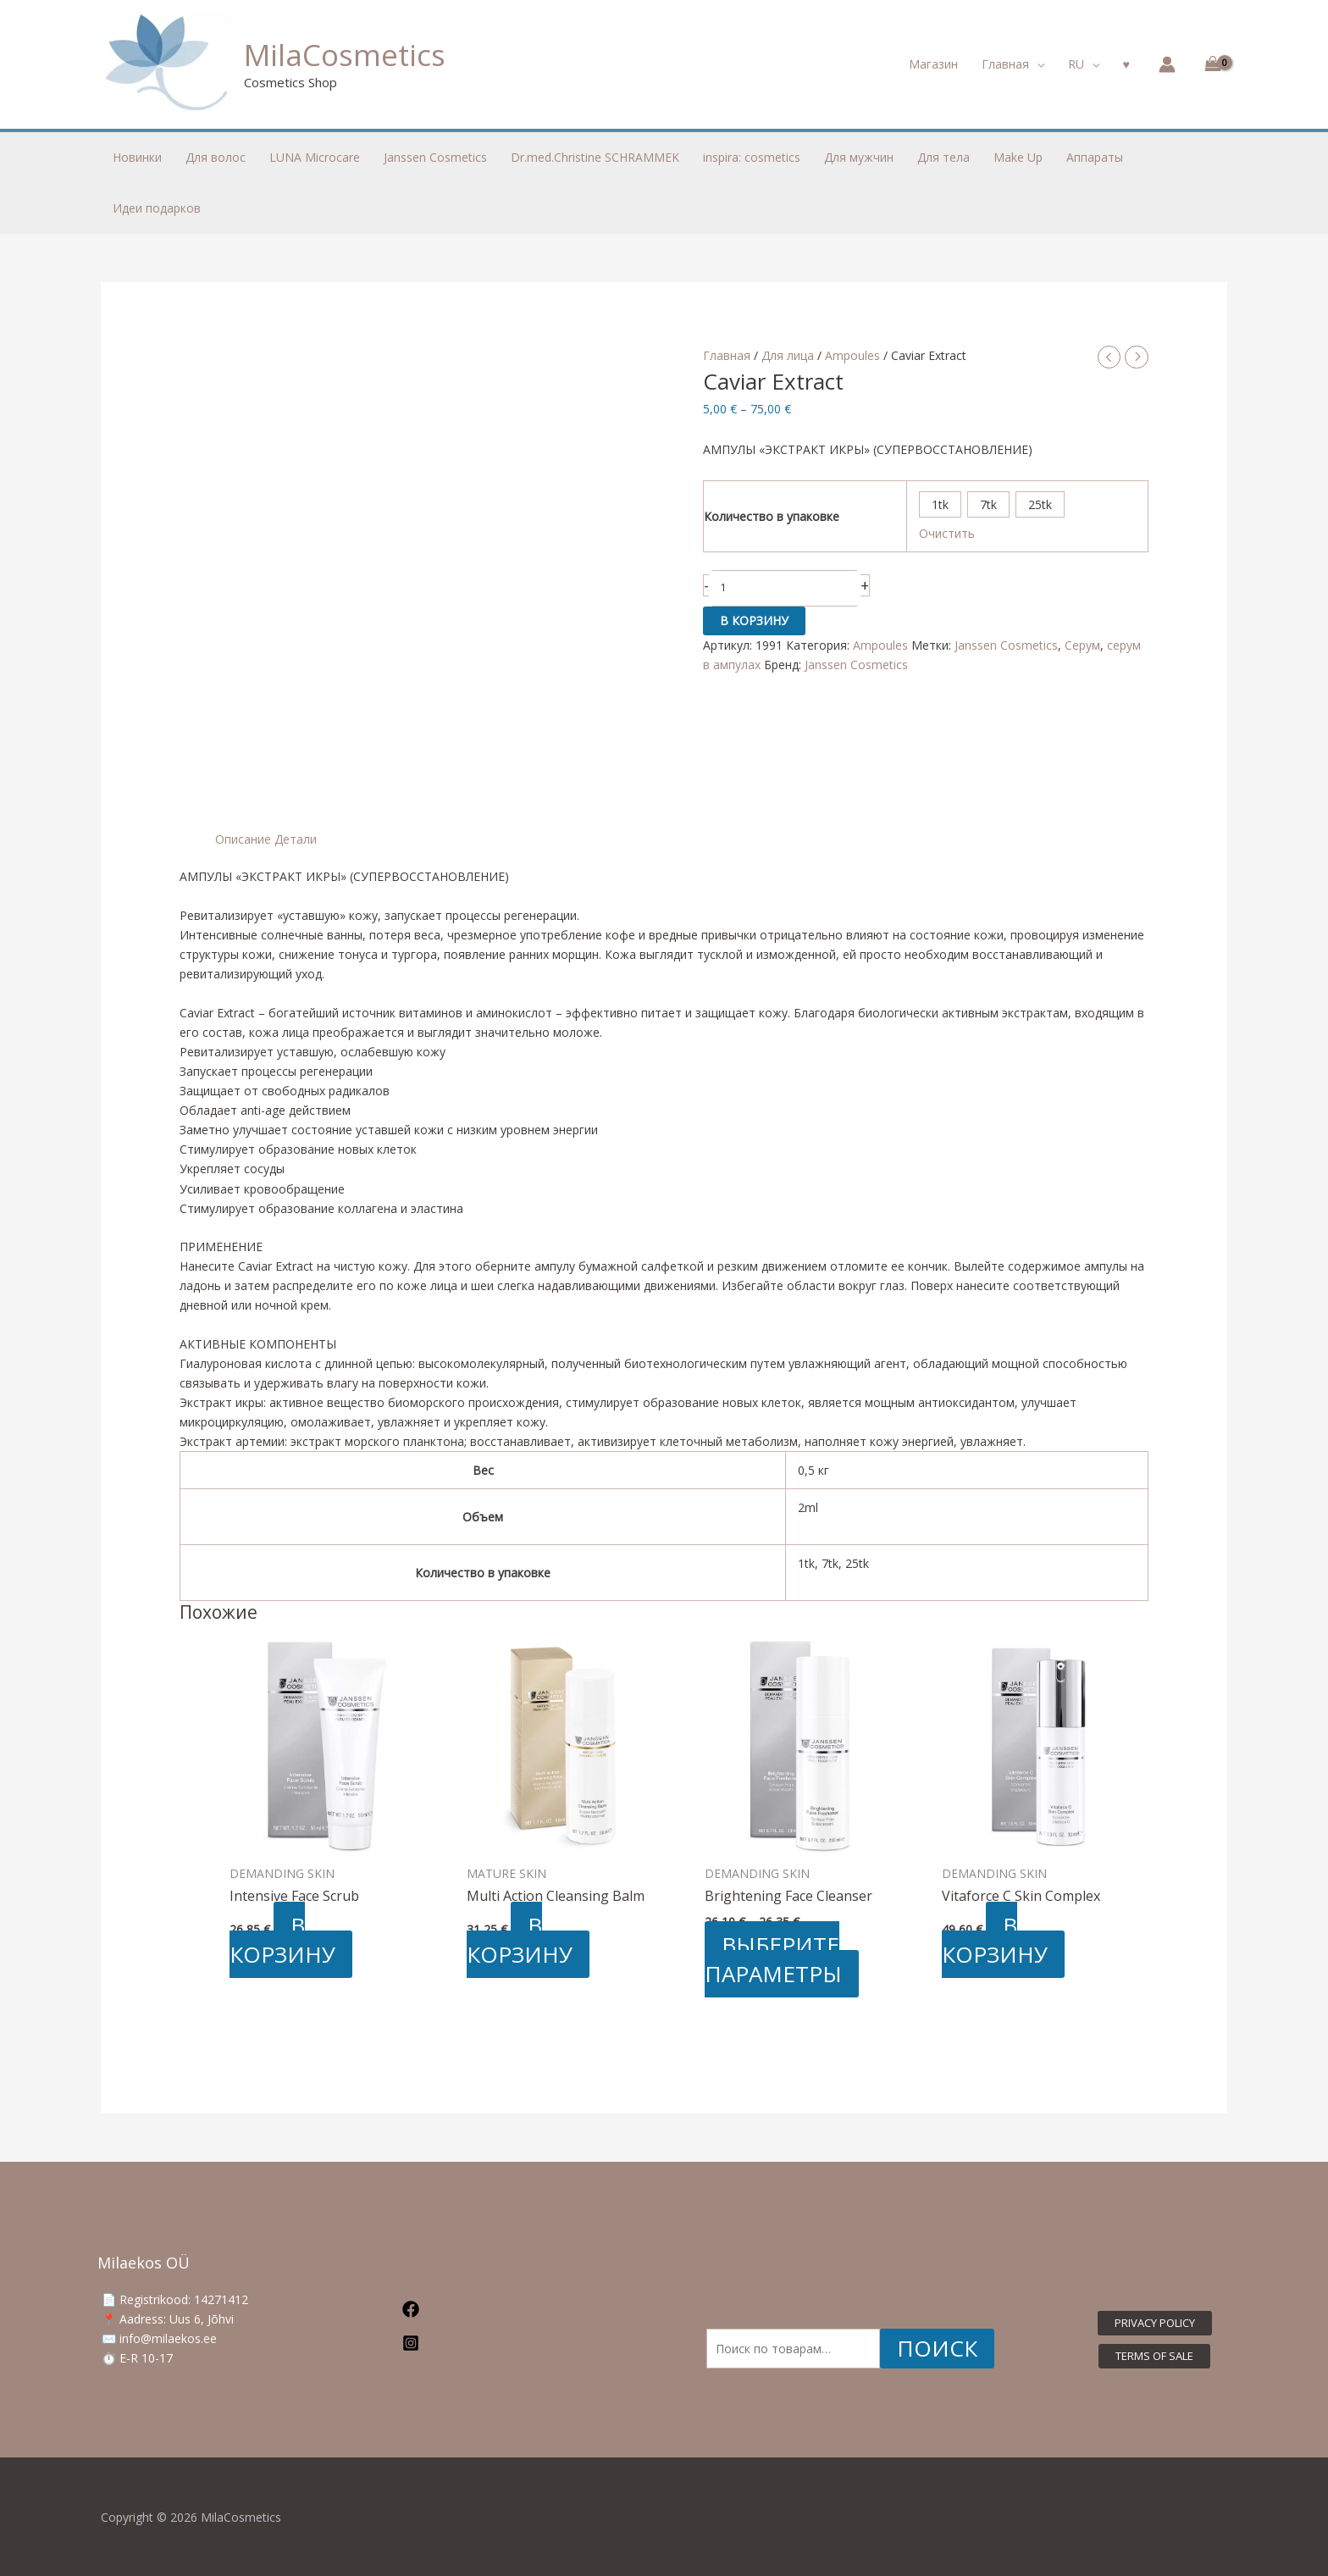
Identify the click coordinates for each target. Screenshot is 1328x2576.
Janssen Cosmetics (1006, 645)
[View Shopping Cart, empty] (1209, 64)
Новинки (137, 157)
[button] (1013, 64)
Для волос (215, 157)
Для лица (787, 355)
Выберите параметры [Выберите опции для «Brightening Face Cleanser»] (773, 1959)
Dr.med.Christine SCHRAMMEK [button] (595, 157)
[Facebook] (504, 2309)
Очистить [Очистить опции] (947, 533)
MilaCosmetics (344, 55)
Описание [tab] (243, 839)
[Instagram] (504, 2343)
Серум (1082, 645)
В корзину (754, 620)
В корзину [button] (282, 1939)
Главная (726, 355)
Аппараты (1094, 157)
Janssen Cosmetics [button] (435, 157)
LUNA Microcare (314, 157)
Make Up (1018, 157)
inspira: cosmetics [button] (751, 157)
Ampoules (852, 355)
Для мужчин (859, 157)
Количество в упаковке (771, 516)
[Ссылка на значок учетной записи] (1167, 64)
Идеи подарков (157, 208)
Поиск (937, 2348)
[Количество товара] (785, 588)
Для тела (943, 157)
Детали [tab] (295, 839)
